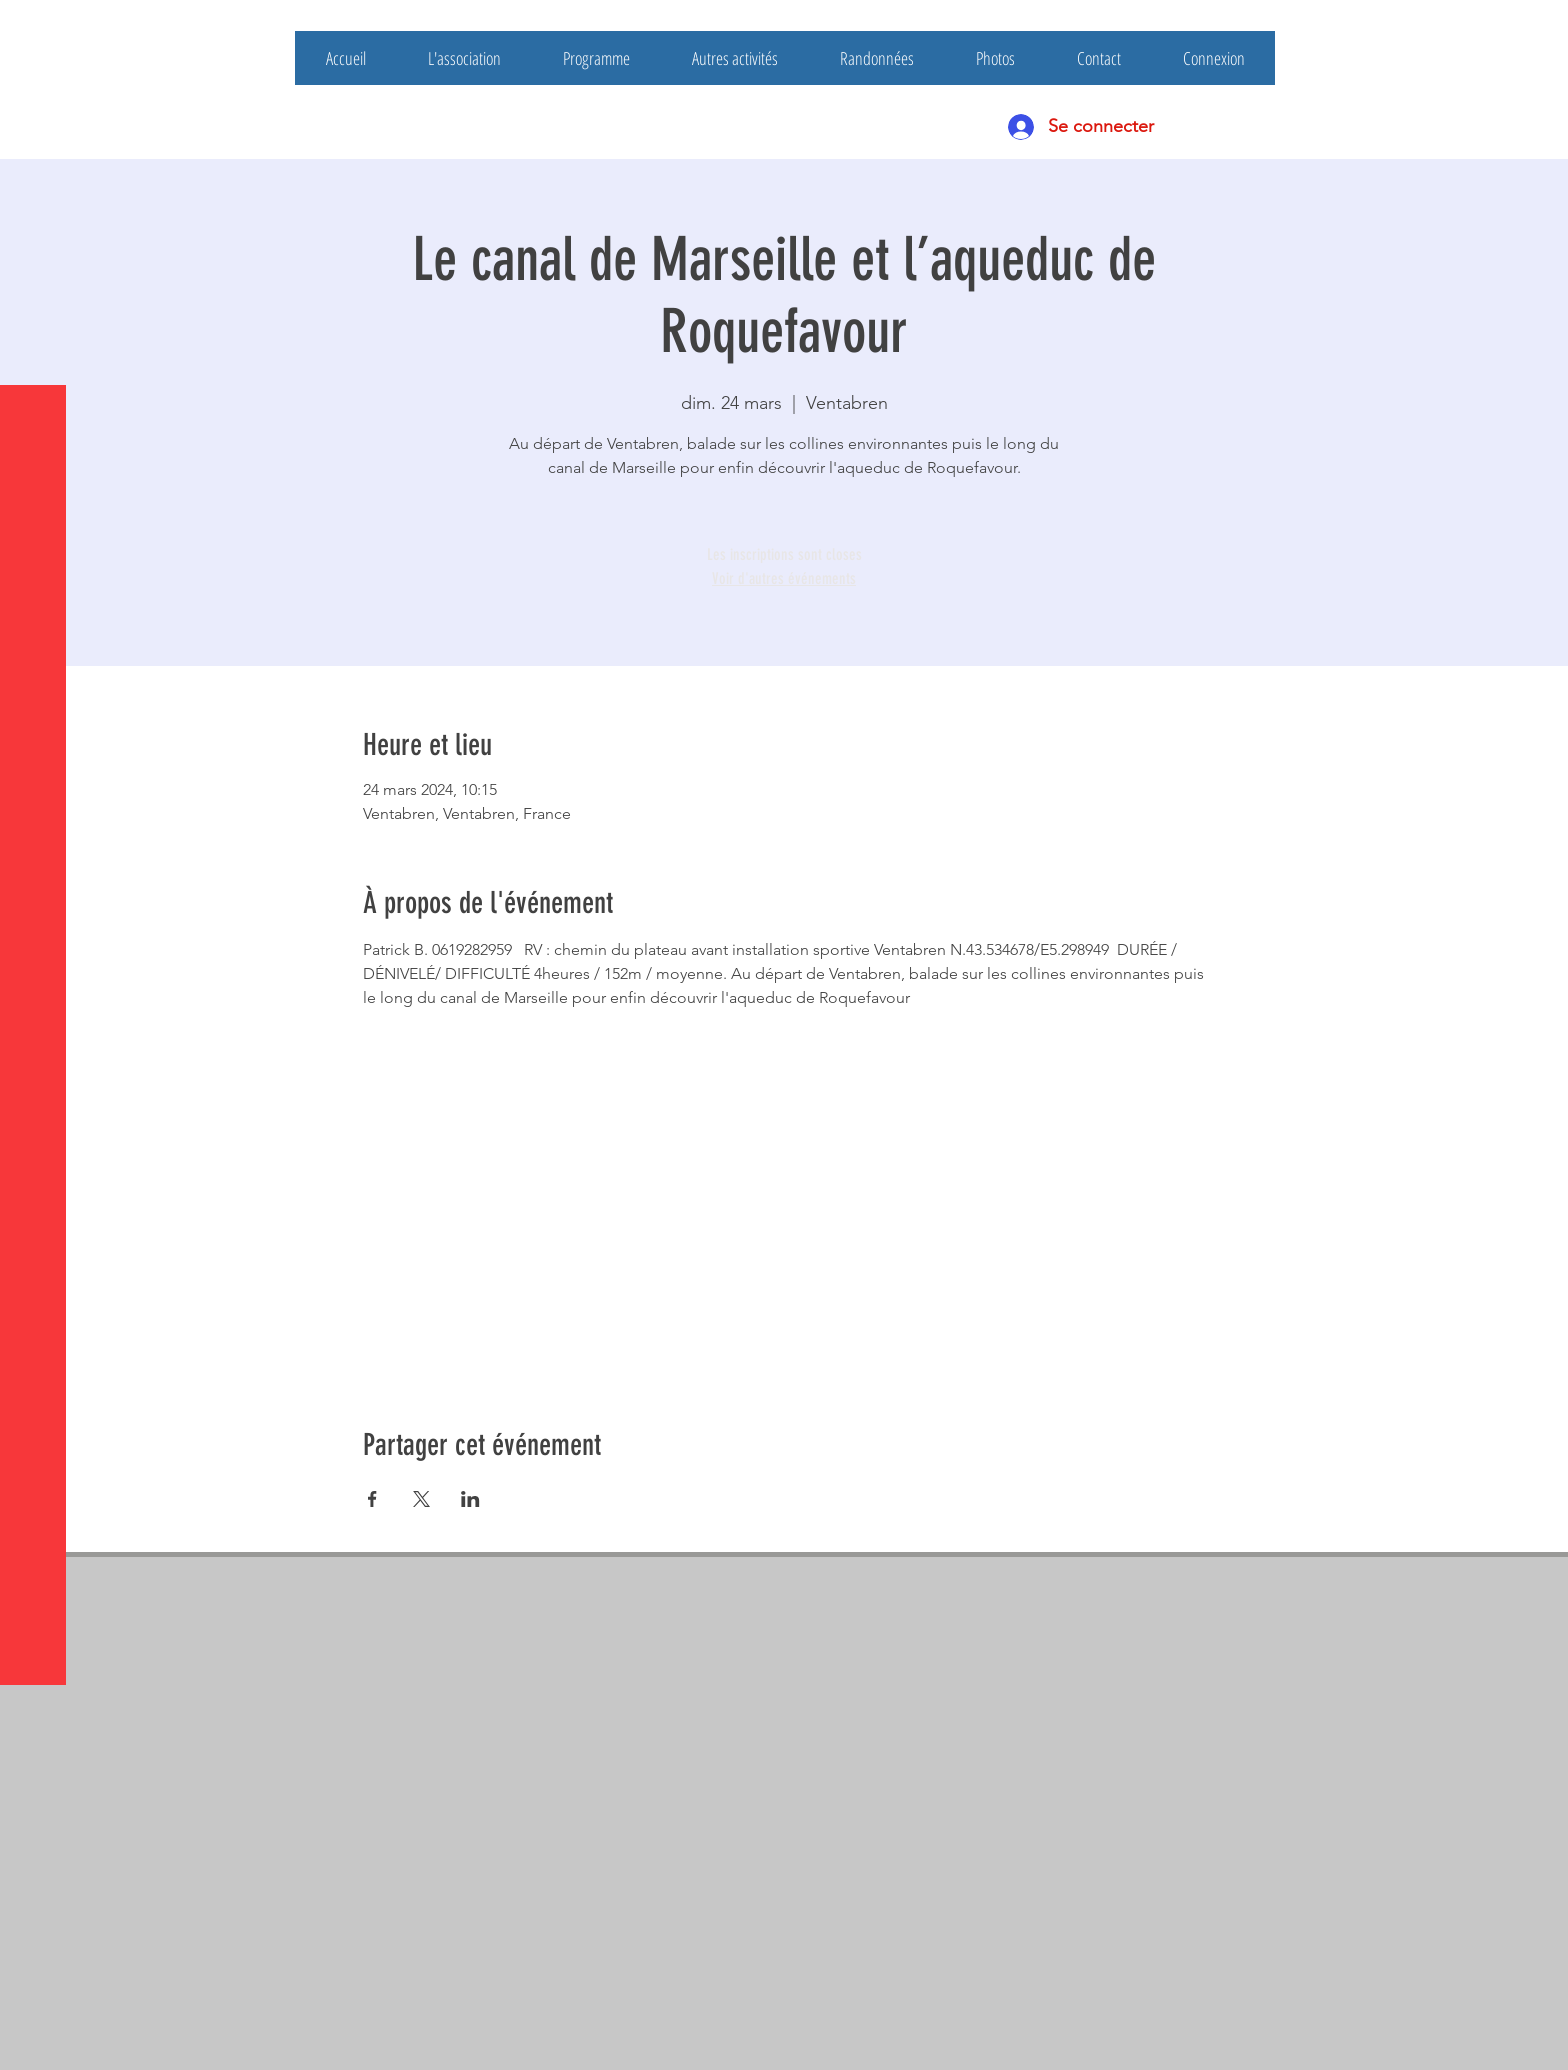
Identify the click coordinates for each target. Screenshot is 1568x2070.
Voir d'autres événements (784, 578)
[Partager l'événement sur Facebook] (372, 1499)
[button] (34, 29)
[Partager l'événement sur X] (421, 1499)
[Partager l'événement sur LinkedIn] (470, 1499)
